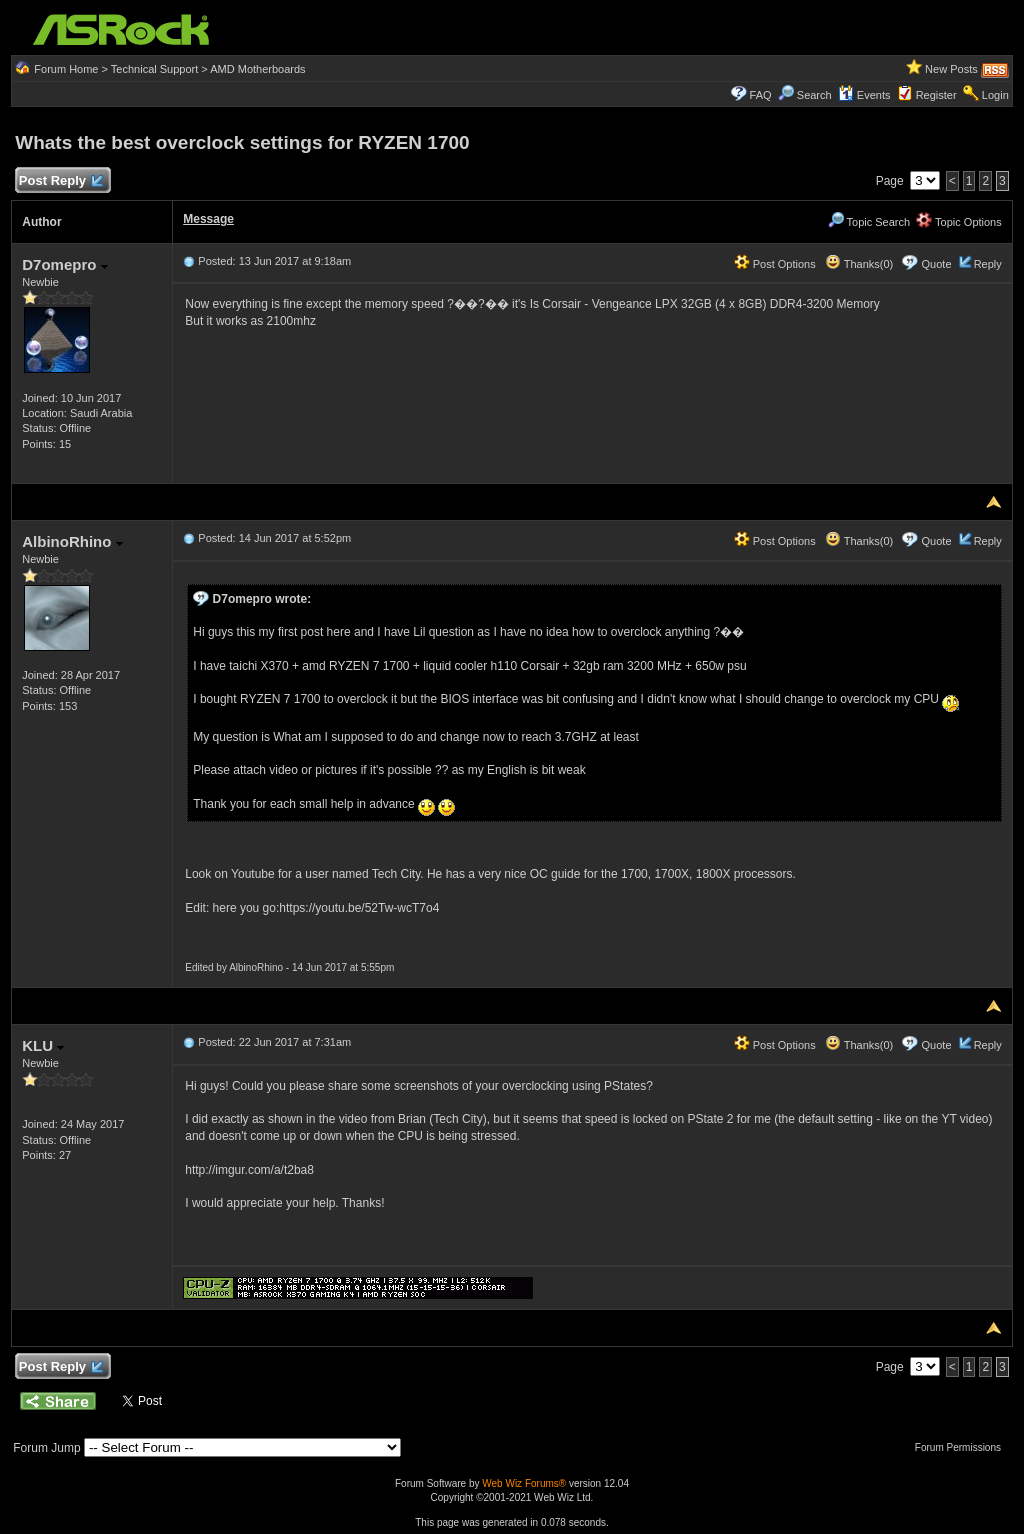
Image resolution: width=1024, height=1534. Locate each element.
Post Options (775, 264)
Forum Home (66, 69)
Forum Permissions (963, 1447)
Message (208, 219)
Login (995, 95)
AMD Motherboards (257, 69)
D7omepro (64, 264)
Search (814, 95)
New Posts (951, 69)
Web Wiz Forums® (524, 1483)
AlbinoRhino (72, 541)
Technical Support (154, 69)
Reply (988, 264)
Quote (937, 264)
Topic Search (869, 222)
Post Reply (60, 181)
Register (936, 95)
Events (864, 95)
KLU (43, 1045)
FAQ (761, 95)
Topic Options (959, 222)
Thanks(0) (859, 264)
